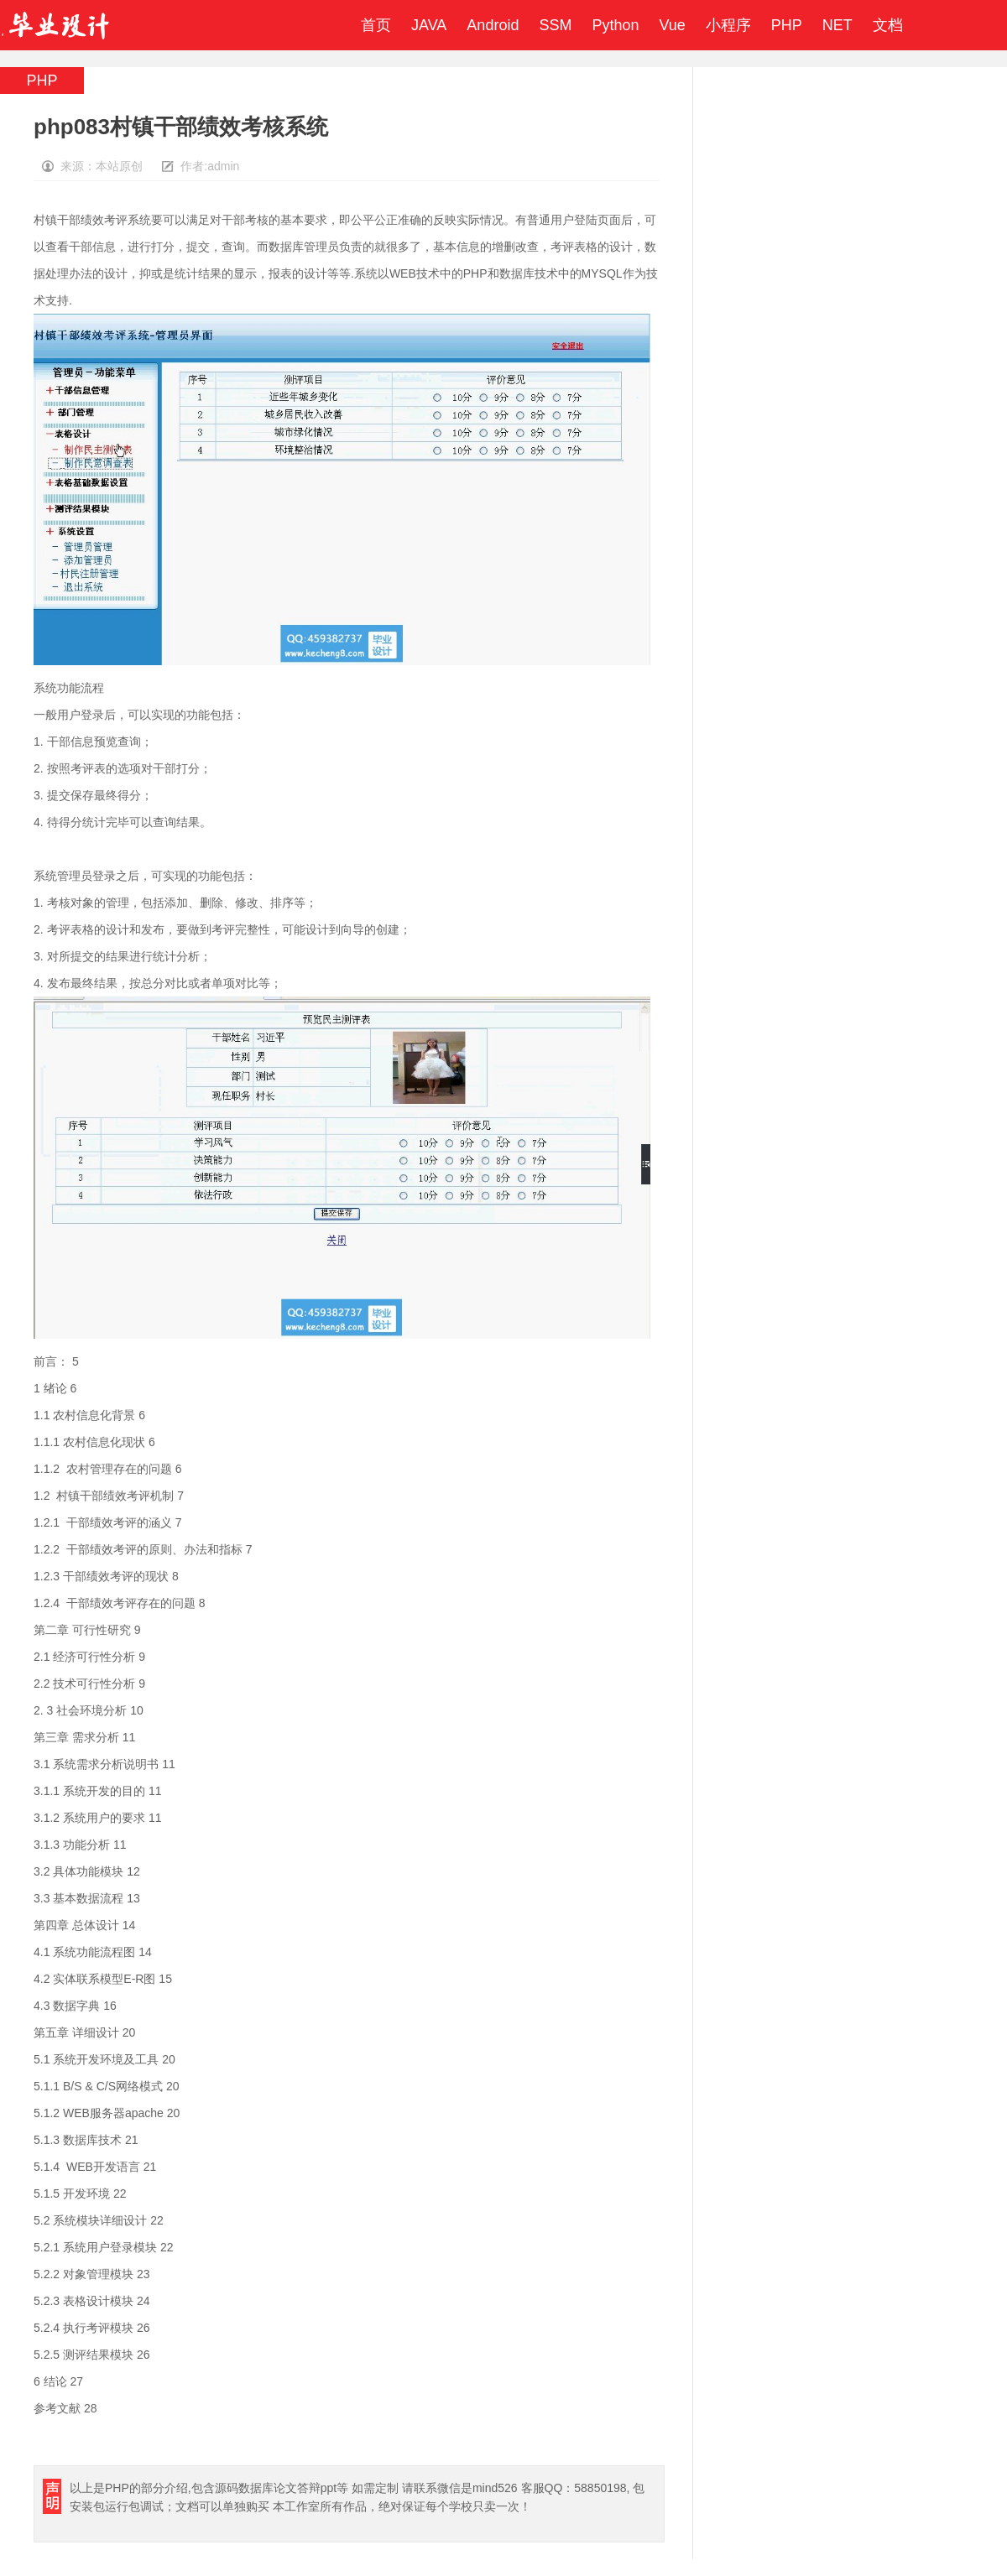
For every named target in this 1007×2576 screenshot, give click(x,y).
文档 (888, 25)
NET (837, 25)
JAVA (428, 25)
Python (615, 25)
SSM (555, 25)
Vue (672, 25)
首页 (376, 25)
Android (493, 25)
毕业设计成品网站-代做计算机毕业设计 (58, 25)
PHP (786, 25)
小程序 (728, 25)
